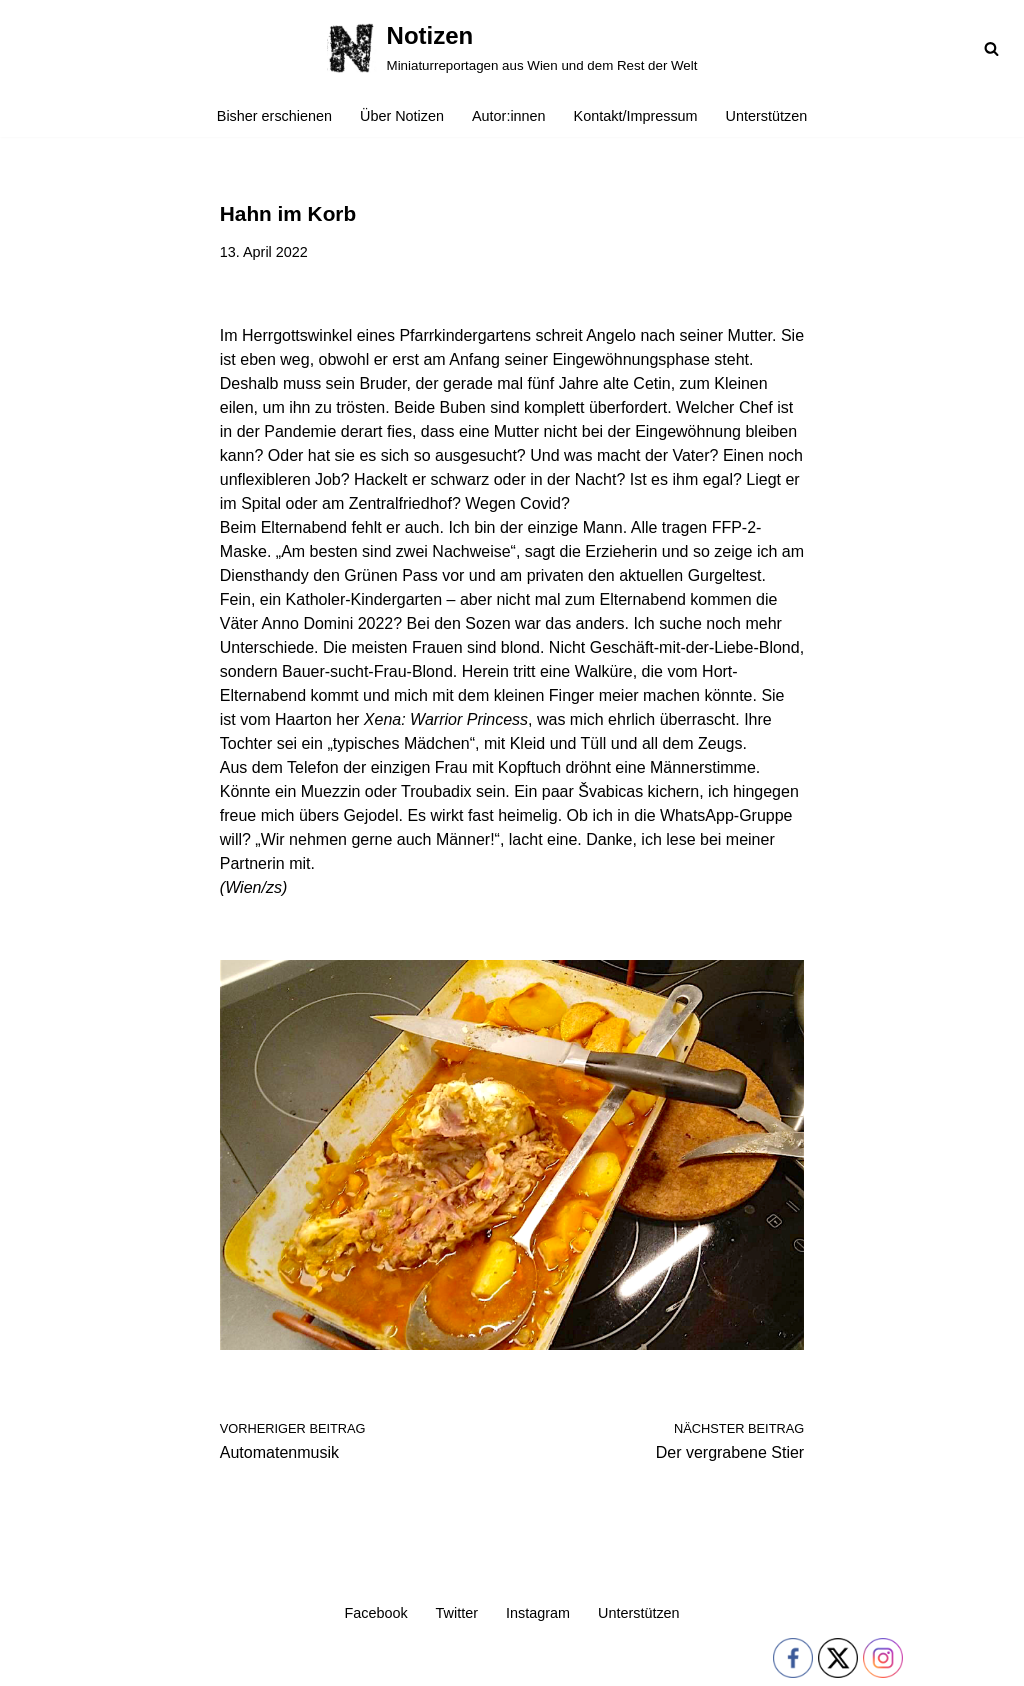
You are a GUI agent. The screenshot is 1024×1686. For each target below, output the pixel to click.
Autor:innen (509, 116)
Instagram (538, 1613)
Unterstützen (767, 116)
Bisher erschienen (274, 116)
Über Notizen (402, 116)
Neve (33, 1661)
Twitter (457, 1613)
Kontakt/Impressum (636, 116)
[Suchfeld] (991, 48)
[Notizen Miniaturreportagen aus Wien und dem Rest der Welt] (512, 48)
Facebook (375, 1613)
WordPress (216, 1661)
